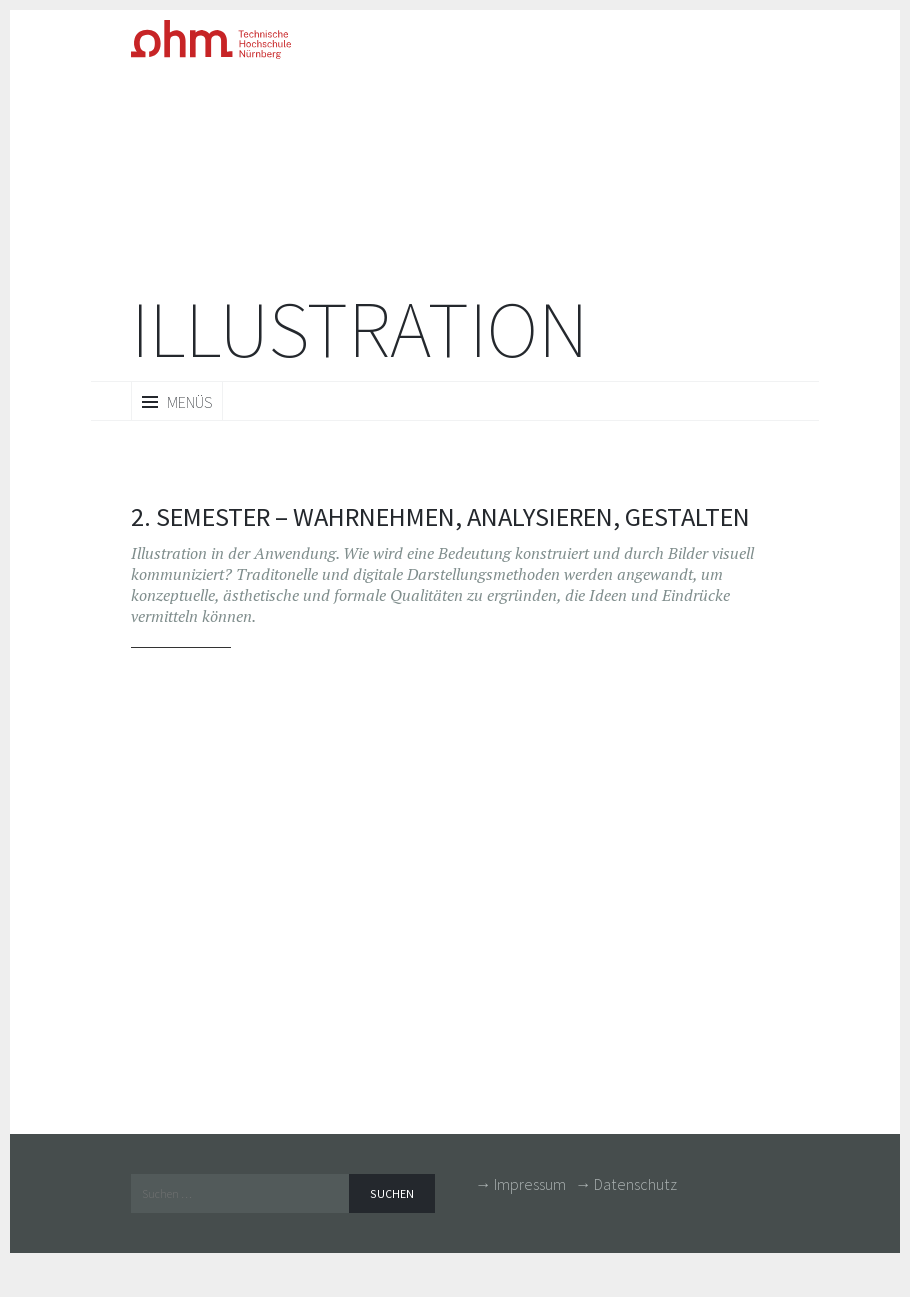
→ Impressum (520, 1184)
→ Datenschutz (626, 1184)
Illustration (359, 329)
